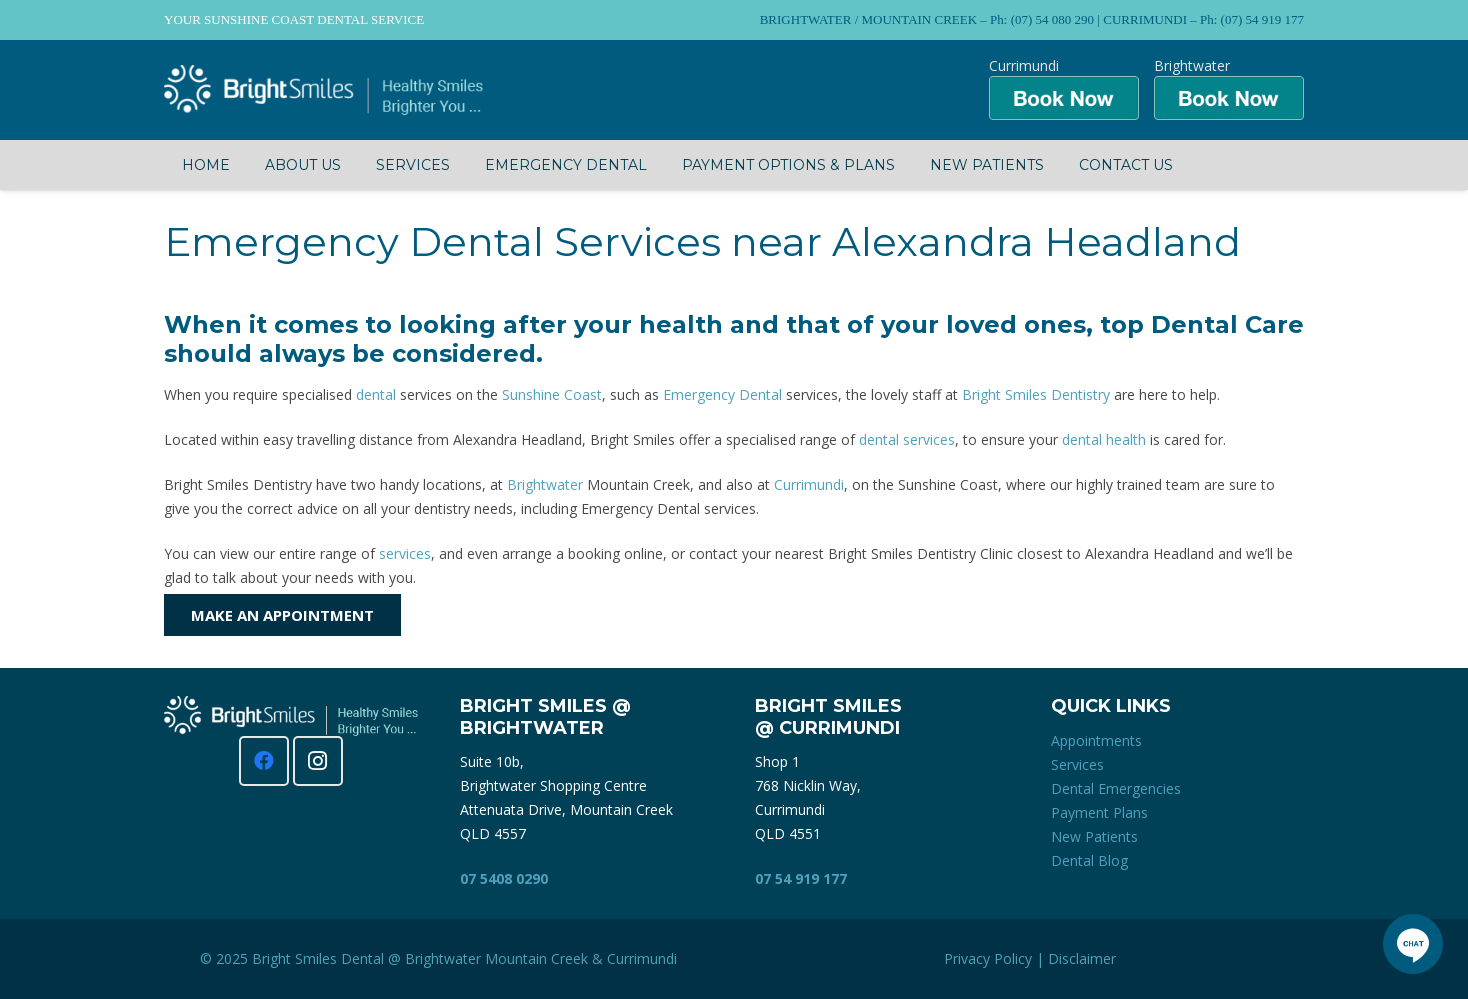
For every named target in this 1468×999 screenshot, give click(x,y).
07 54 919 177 (801, 878)
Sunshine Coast (552, 394)
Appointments (1096, 740)
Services (1077, 764)
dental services (907, 439)
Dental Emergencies (1116, 788)
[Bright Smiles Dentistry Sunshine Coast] (323, 90)
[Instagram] (318, 761)
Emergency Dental (722, 394)
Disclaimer (1082, 958)
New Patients (1094, 836)
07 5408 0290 (504, 878)
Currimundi (809, 484)
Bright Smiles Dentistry (1036, 394)
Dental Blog (1089, 860)
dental (376, 394)
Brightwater (545, 484)
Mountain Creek (536, 958)
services (405, 553)
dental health (1104, 439)
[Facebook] (264, 761)
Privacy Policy (988, 958)
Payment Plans (1099, 812)
